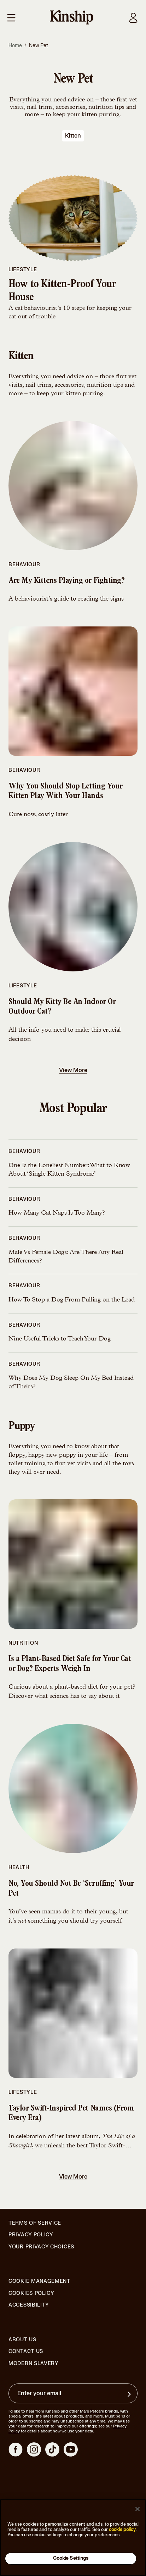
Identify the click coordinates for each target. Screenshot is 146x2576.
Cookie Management (39, 2281)
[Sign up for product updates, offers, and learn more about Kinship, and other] (130, 2394)
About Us (22, 2340)
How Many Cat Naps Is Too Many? (56, 1213)
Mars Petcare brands (99, 2411)
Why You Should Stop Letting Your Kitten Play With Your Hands (65, 791)
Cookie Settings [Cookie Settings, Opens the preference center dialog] (71, 2558)
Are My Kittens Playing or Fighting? (66, 581)
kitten (73, 136)
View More (74, 1070)
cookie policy (122, 2529)
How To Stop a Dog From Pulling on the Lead (71, 1300)
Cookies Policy (31, 2293)
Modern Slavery (33, 2363)
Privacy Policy (30, 2235)
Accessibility (28, 2305)
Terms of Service (34, 2223)
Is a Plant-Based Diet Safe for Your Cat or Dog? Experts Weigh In (69, 1664)
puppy (21, 1427)
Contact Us (25, 2351)
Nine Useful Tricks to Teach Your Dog (59, 1339)
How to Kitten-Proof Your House (62, 291)
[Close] (137, 2509)
